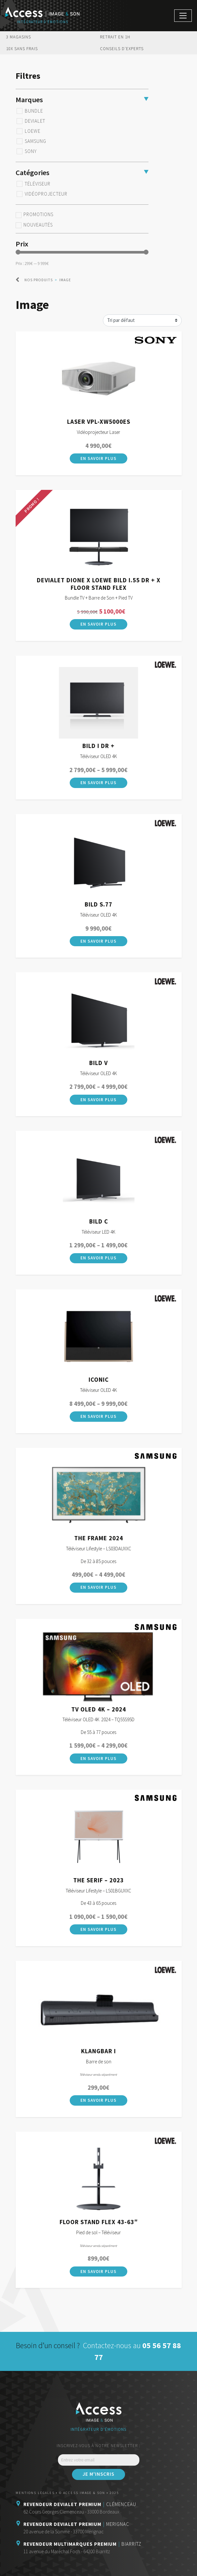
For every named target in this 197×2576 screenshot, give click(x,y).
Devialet (35, 121)
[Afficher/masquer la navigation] (183, 15)
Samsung (35, 141)
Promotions (38, 214)
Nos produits (38, 280)
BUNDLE (34, 111)
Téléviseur (37, 184)
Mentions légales (35, 2493)
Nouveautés (38, 225)
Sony (31, 151)
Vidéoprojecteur (46, 194)
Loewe (32, 131)
